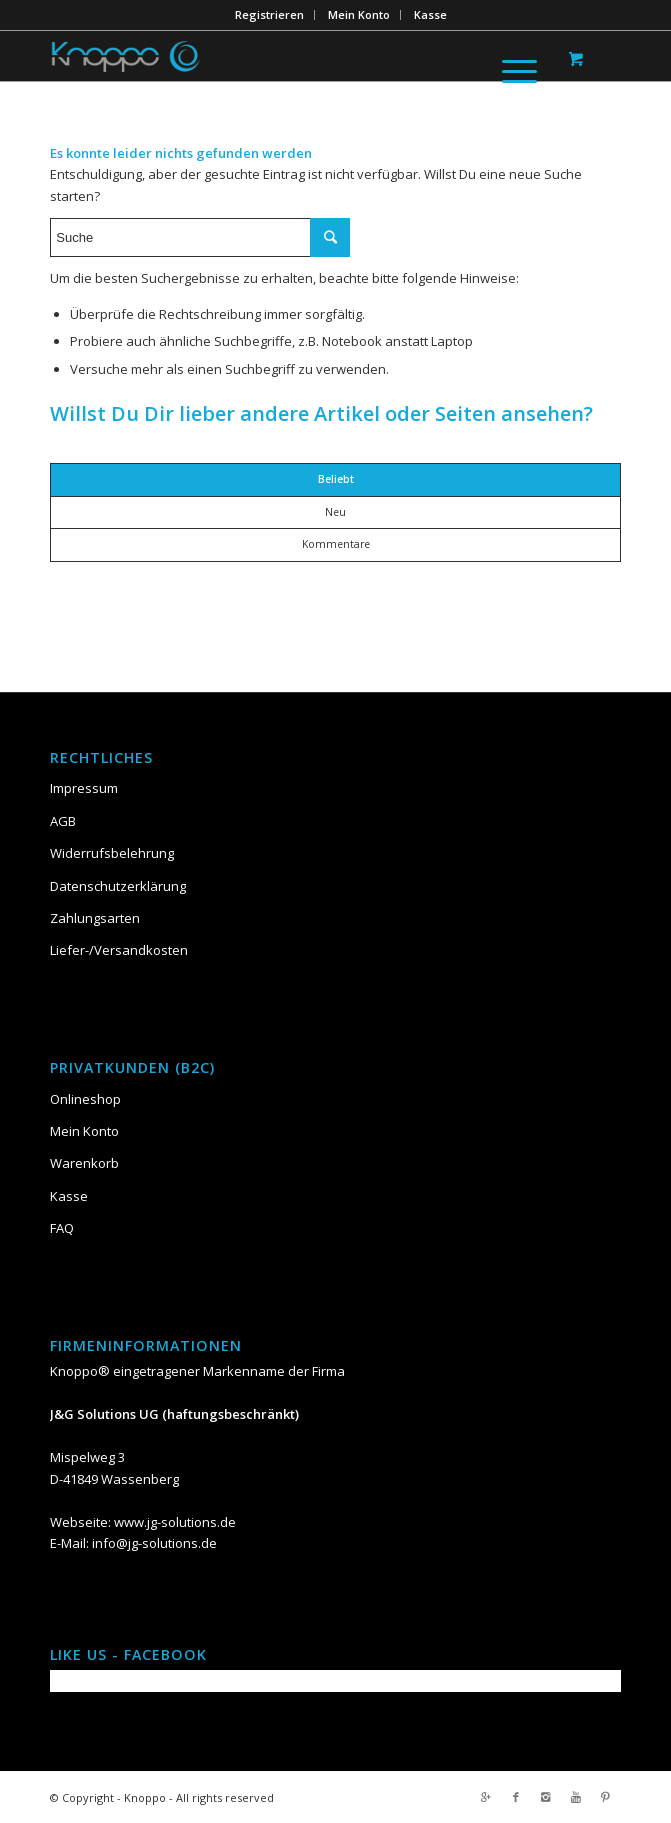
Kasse (430, 14)
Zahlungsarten (95, 918)
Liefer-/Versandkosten (119, 950)
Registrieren (269, 14)
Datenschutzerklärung (118, 886)
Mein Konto (359, 14)
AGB (63, 821)
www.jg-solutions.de (175, 1522)
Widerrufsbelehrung (112, 853)
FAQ (62, 1228)
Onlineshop (85, 1099)
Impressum (84, 788)
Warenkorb (84, 1163)
